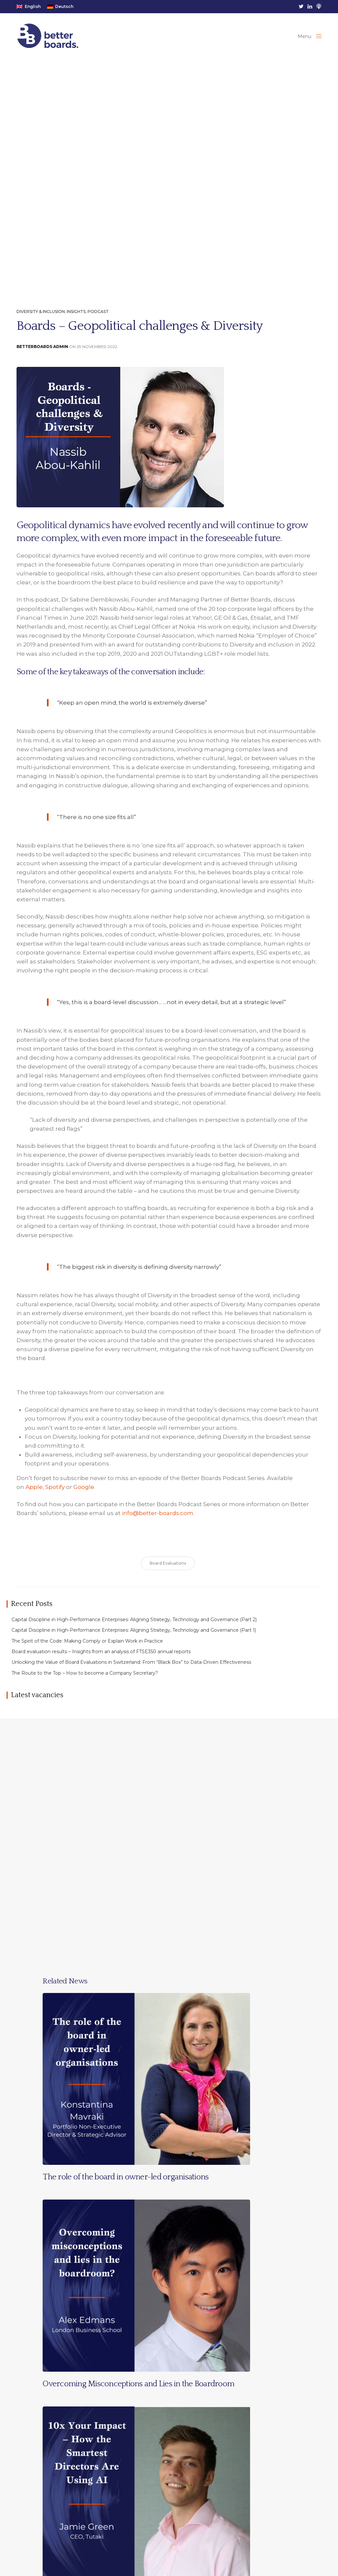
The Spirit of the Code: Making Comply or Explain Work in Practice (87, 1648)
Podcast (98, 319)
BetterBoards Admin (42, 353)
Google (83, 1494)
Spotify (55, 1494)
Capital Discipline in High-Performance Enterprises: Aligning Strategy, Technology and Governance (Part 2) (134, 1627)
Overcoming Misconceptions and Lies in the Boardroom (138, 2391)
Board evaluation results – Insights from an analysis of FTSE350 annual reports (101, 1659)
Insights (76, 319)
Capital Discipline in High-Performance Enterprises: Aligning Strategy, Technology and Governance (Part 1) (134, 1637)
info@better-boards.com (157, 1520)
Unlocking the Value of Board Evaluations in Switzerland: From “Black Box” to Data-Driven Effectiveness (131, 1670)
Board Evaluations (168, 1570)
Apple (34, 1494)
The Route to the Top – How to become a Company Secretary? (85, 1680)
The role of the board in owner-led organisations (125, 2184)
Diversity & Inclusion (41, 319)
